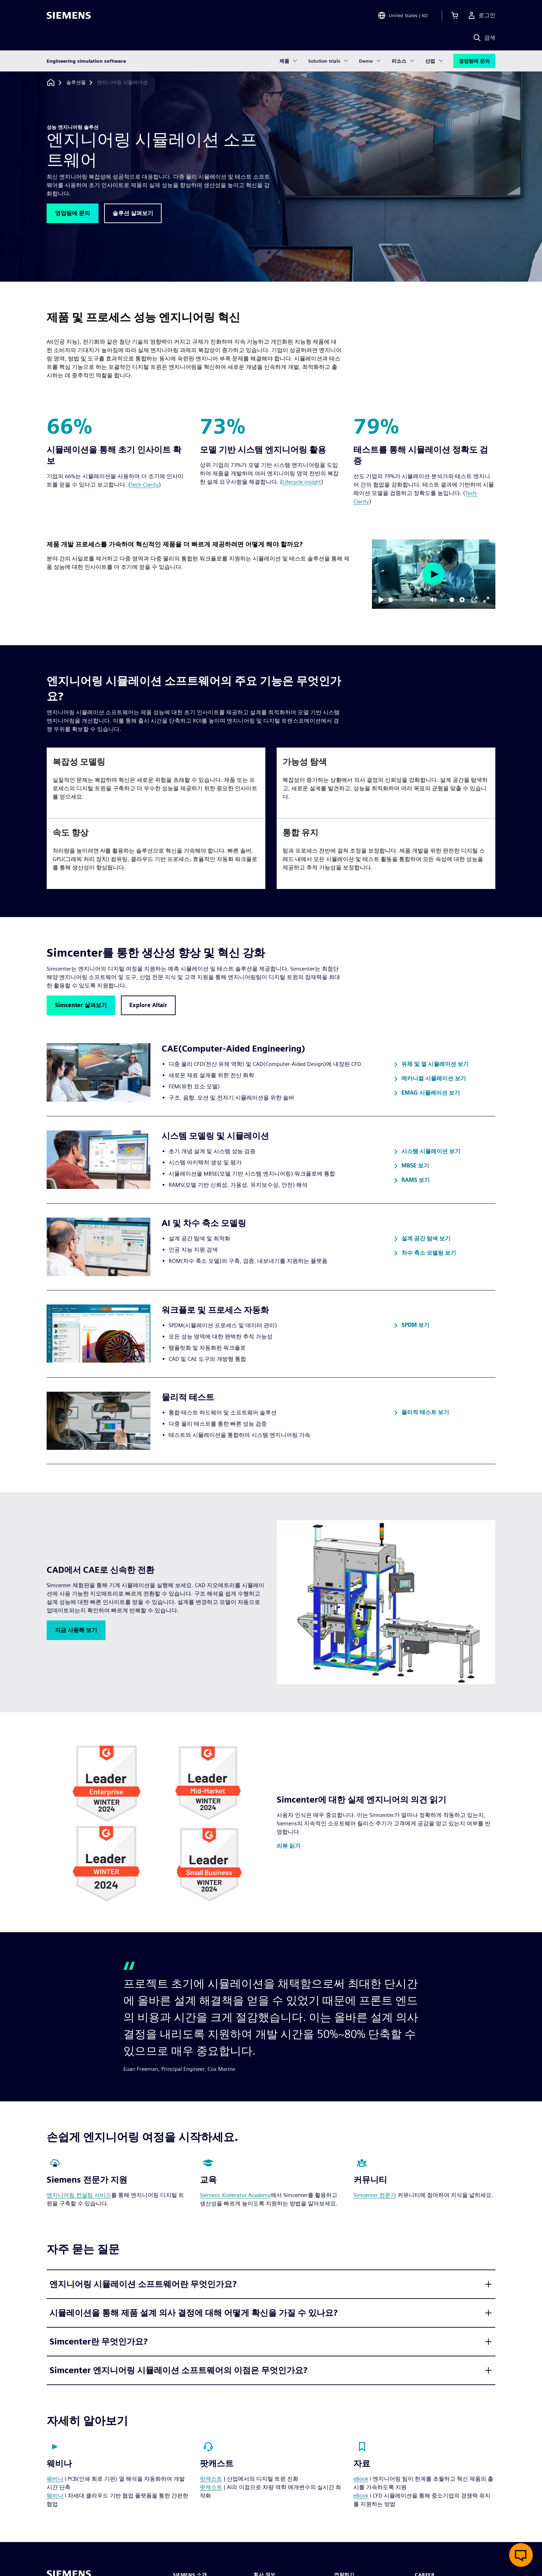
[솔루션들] (76, 83)
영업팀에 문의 (474, 61)
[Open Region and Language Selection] (403, 15)
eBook (360, 2478)
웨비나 (55, 2478)
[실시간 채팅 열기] (521, 2555)
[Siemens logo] (69, 15)
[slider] (399, 600)
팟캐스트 (211, 2478)
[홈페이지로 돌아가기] (51, 82)
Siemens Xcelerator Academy (235, 2195)
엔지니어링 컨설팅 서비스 (79, 2195)
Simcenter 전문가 (374, 2195)
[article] (156, 783)
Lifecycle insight (301, 481)
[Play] (381, 599)
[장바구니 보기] (455, 15)
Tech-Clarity (144, 484)
